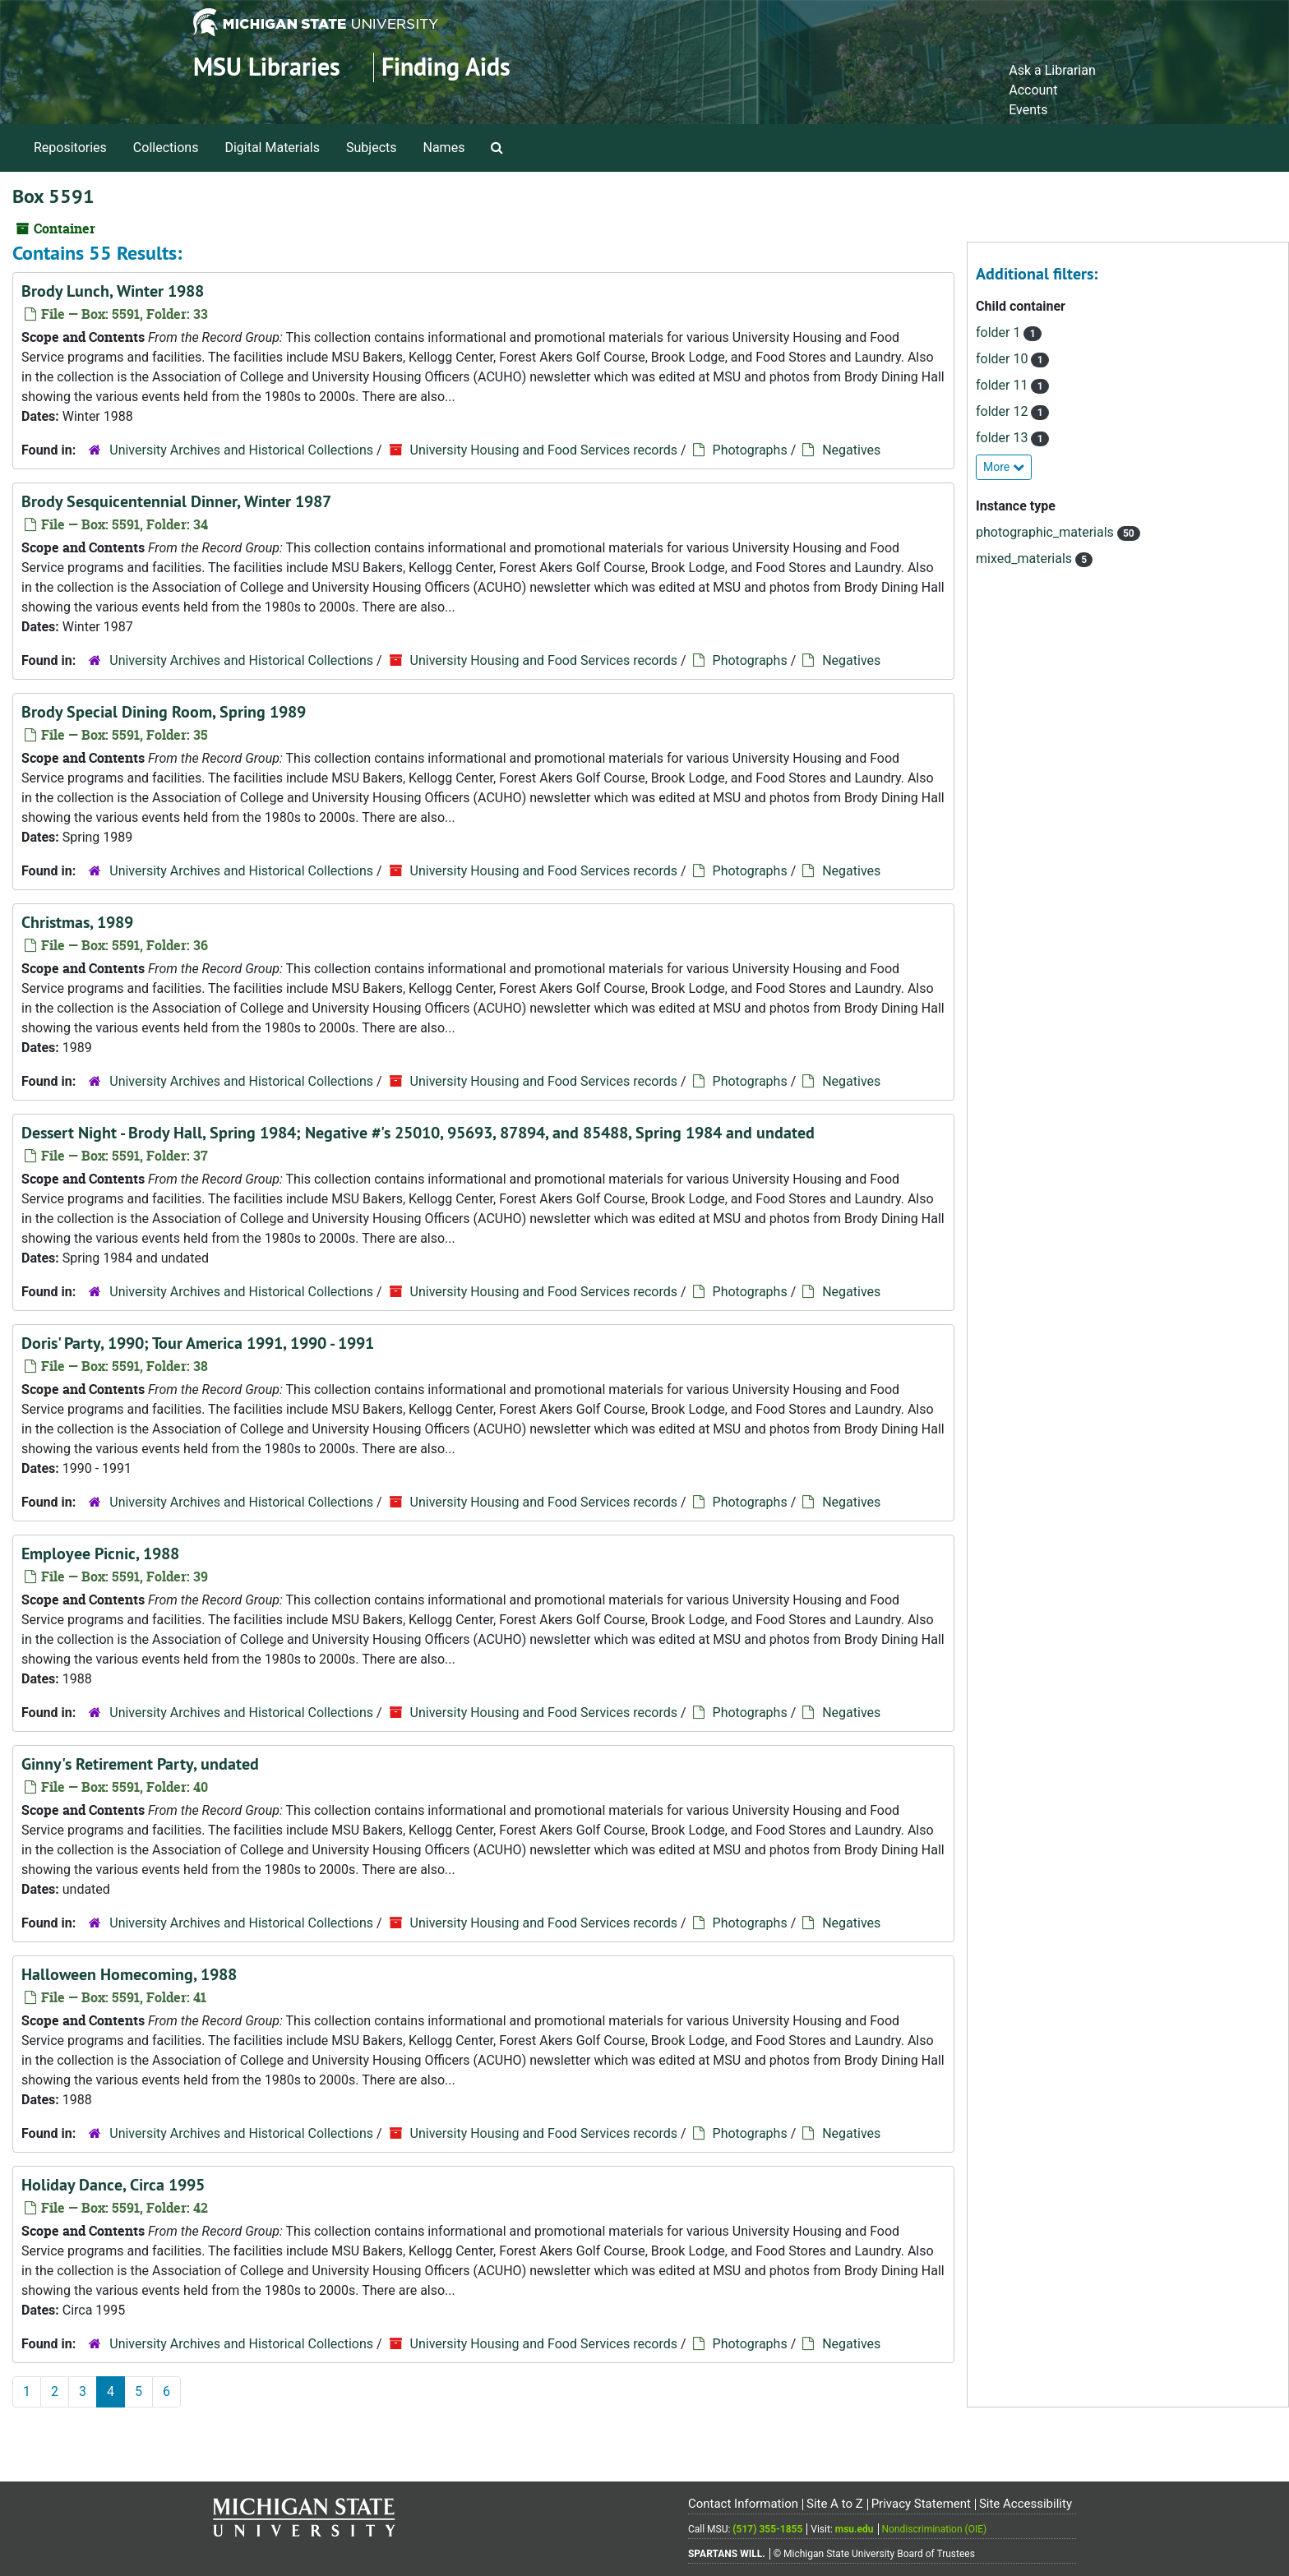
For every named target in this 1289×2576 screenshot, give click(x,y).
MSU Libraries (266, 67)
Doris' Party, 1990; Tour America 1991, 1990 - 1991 (197, 1343)
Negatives (851, 450)
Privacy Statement (921, 2503)
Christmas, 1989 (77, 922)
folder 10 (1003, 359)
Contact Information (743, 2503)
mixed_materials (1025, 558)
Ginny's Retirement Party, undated (140, 1764)
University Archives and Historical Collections (241, 450)
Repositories (70, 147)
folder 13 (1003, 437)
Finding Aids (446, 67)
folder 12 (1003, 411)
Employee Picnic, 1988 (100, 1553)
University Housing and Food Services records (543, 450)
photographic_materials (1046, 532)
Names (444, 147)
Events (1028, 110)
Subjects (371, 147)
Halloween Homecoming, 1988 (129, 1974)
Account (1033, 90)
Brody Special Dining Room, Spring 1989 (163, 711)
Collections (166, 147)
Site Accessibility (1025, 2503)
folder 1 (999, 332)
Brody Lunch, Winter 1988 (112, 291)
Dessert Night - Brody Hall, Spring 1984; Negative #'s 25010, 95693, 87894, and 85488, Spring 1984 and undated (418, 1132)
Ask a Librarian (1052, 70)
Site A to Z (834, 2503)
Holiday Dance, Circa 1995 (113, 2184)
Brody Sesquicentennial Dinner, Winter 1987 (176, 501)
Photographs (750, 450)
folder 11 (1003, 385)
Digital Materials (272, 147)
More (1003, 466)
